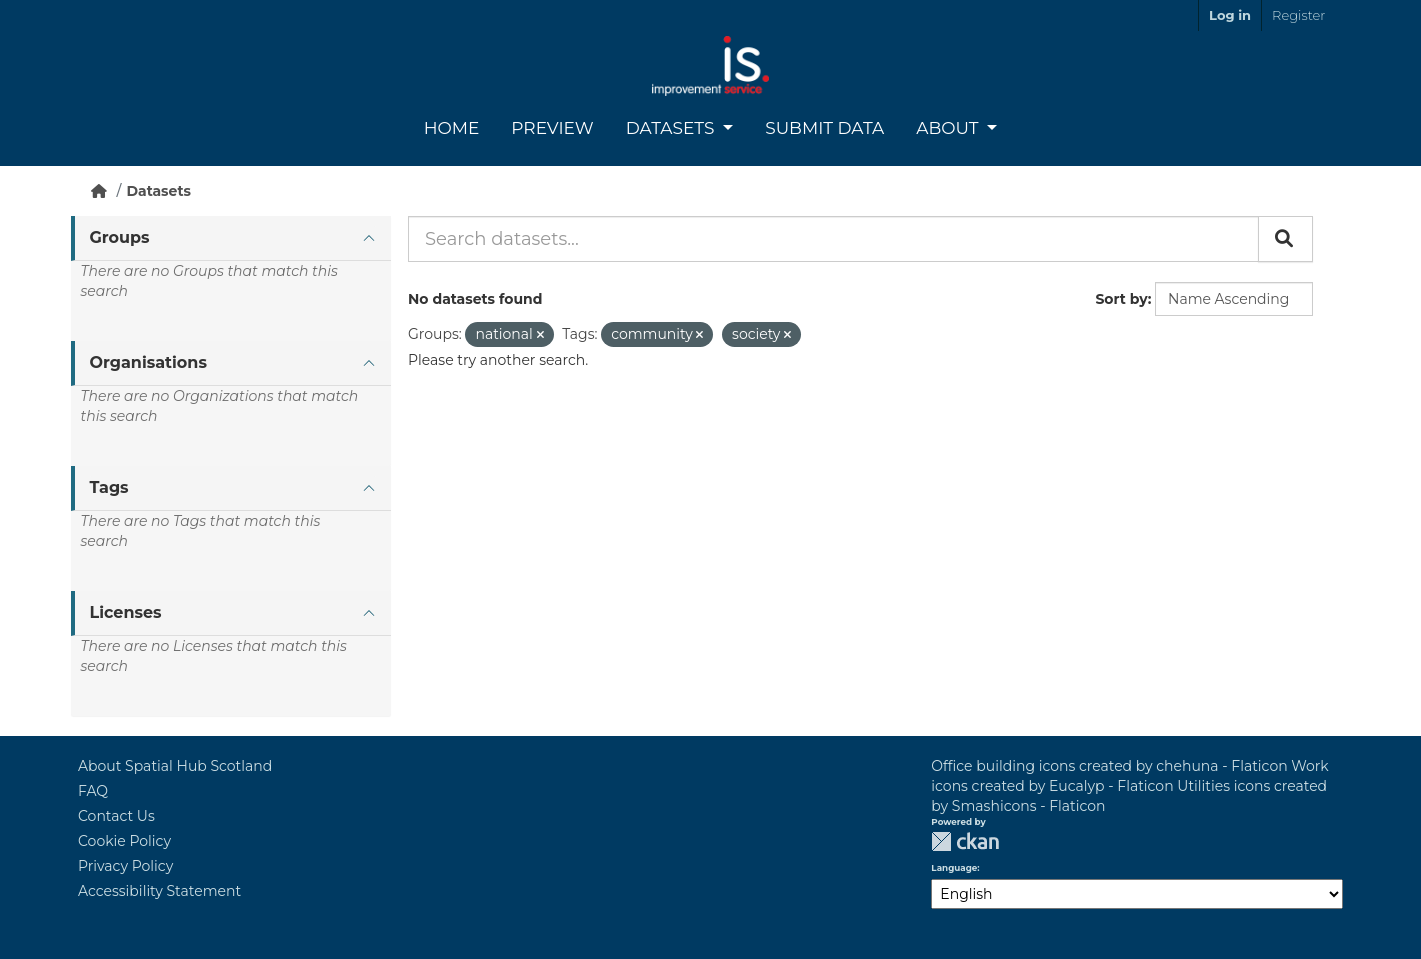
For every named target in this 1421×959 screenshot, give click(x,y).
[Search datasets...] (833, 239)
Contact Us (116, 816)
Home (452, 128)
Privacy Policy (125, 866)
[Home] (99, 191)
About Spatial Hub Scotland (175, 766)
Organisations (148, 362)
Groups (120, 237)
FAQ (93, 791)
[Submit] (1285, 239)
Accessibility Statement (159, 891)
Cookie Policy (124, 841)
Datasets (672, 128)
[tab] (231, 238)
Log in (1230, 15)
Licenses (126, 612)
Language (954, 868)
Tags (109, 487)
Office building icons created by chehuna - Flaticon (1109, 766)
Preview (552, 128)
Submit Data (824, 128)
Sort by (1121, 299)
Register (1298, 15)
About (949, 128)
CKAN (965, 841)
